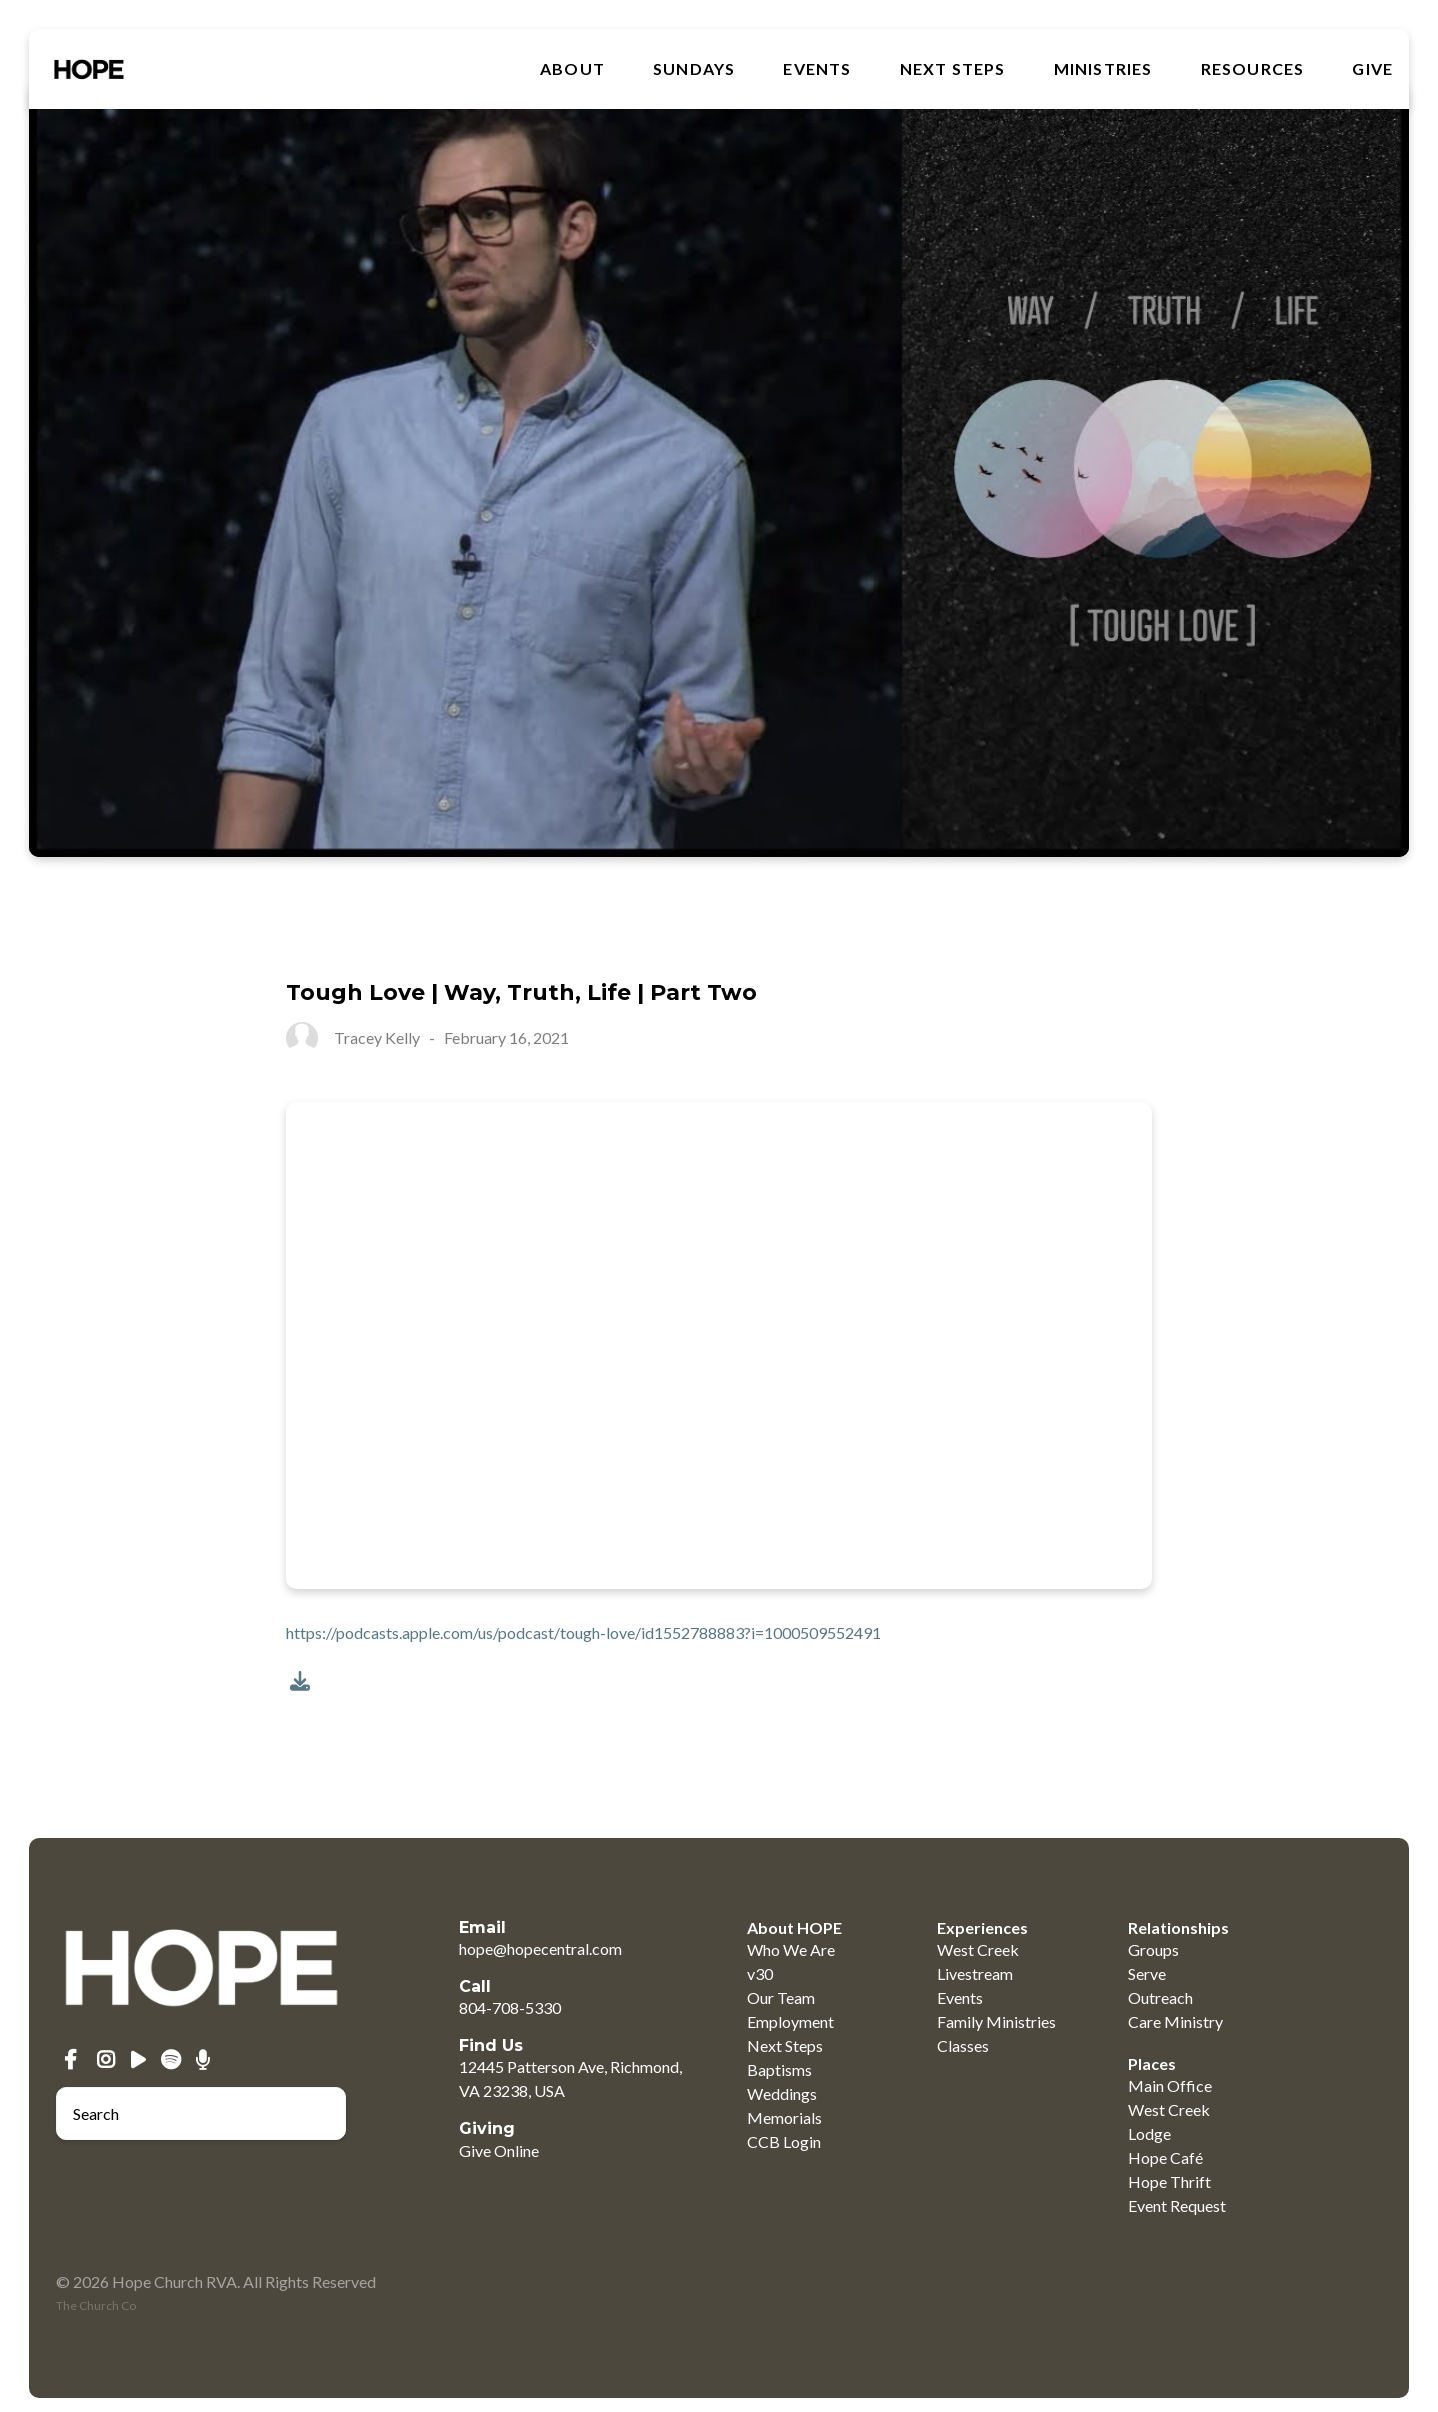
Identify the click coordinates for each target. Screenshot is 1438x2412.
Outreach (1160, 1997)
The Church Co (96, 2305)
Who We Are (791, 1949)
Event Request (1177, 2205)
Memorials (784, 2117)
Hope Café (1165, 2157)
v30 (760, 1973)
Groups (1153, 1949)
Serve (1147, 1973)
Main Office (1170, 2085)
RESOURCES (1253, 69)
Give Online (499, 2150)
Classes (963, 2045)
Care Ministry (1175, 2021)
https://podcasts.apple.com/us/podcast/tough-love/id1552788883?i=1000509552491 (583, 1632)
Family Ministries (996, 2021)
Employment (790, 2021)
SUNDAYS (694, 69)
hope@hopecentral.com (540, 1948)
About (572, 69)
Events (817, 69)
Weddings (782, 2093)
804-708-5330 (510, 2007)
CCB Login (784, 2141)
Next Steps (953, 69)
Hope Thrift (1169, 2181)
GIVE (1372, 69)
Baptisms (779, 2069)
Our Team (781, 1997)
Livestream (975, 1973)
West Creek (978, 1949)
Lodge (1149, 2133)
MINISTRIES (1103, 69)
